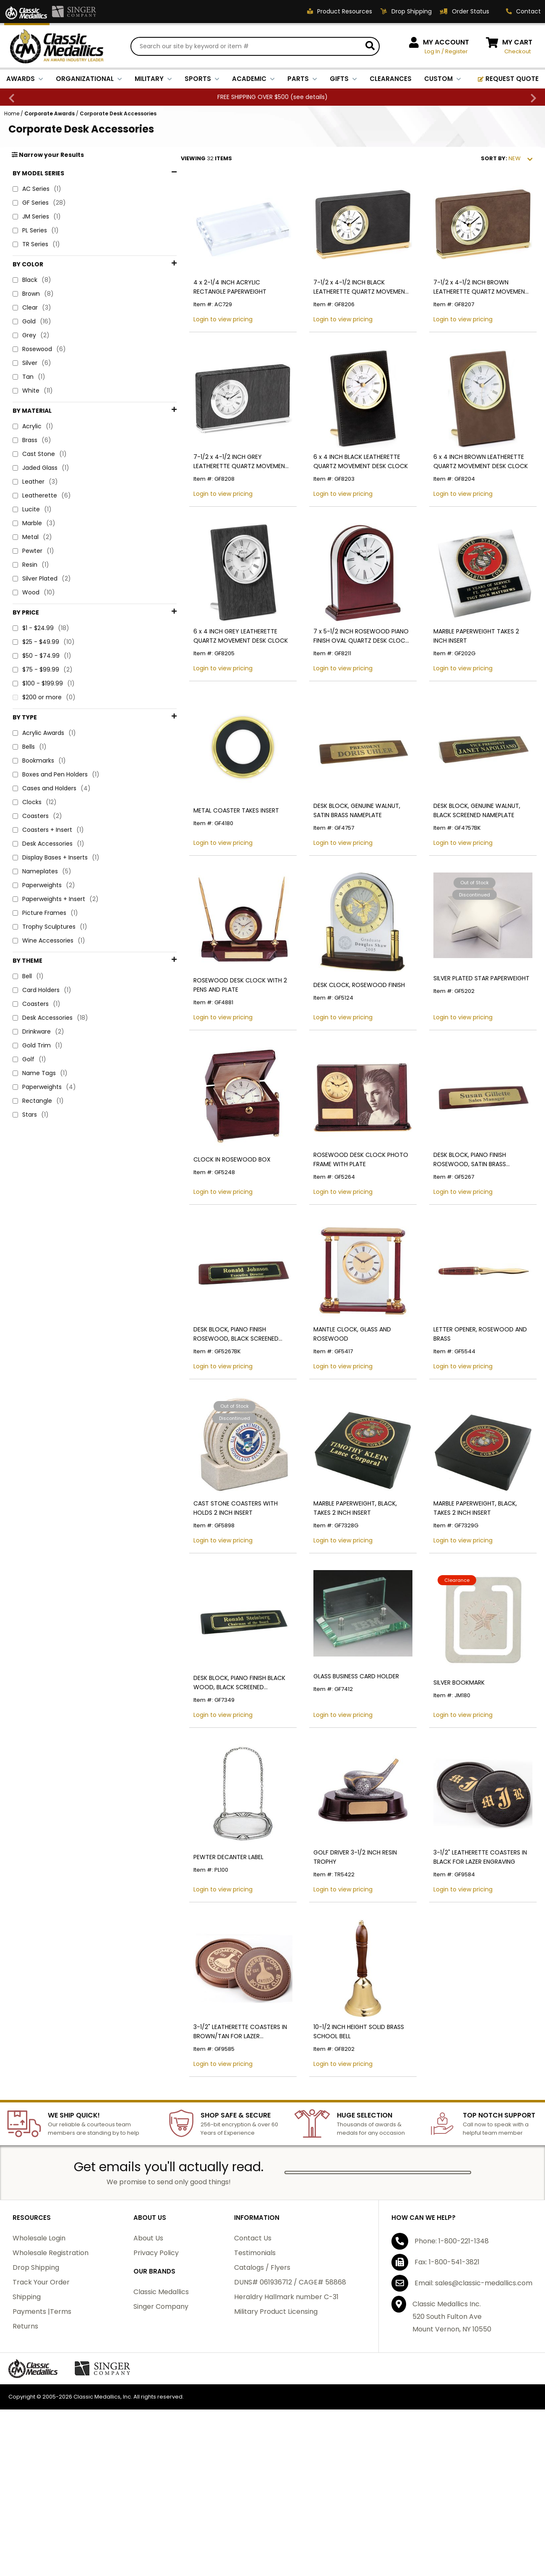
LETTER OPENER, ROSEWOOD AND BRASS (470, 1406)
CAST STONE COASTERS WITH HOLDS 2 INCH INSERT (216, 1590)
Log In (432, 52)
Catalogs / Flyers (262, 2380)
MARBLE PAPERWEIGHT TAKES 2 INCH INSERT (473, 668)
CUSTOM (442, 80)
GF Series (39, 204)
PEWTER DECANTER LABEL (199, 1959)
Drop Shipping (36, 2380)
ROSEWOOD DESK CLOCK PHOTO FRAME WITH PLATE (341, 1221)
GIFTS (343, 80)
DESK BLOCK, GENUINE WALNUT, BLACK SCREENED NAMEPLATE (476, 853)
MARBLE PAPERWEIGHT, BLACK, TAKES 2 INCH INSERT (347, 1590)
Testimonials (255, 2365)
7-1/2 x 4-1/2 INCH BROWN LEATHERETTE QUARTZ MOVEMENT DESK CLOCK (471, 300)
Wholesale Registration (51, 2365)
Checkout (517, 52)
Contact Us (252, 2350)
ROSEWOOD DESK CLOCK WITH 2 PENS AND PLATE (218, 1037)
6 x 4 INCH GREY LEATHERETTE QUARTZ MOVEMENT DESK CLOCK (218, 668)
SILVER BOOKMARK (449, 1775)
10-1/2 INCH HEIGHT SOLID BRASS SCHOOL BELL (339, 2143)
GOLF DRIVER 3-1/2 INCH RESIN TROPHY (348, 1959)
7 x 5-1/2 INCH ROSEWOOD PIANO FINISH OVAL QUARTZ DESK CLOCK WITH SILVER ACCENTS (341, 668)
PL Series (36, 232)
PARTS (302, 80)
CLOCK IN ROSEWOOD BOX (202, 1221)
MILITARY (153, 80)
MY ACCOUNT (446, 43)
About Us (148, 2350)
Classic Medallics (161, 2404)
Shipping (27, 2409)
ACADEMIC (253, 80)
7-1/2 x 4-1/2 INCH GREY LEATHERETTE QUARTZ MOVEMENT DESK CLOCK (217, 483)
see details (309, 98)
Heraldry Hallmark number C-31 (286, 2409)
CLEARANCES (391, 80)
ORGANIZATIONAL (89, 80)
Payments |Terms (42, 2424)
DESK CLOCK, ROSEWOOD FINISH (339, 1037)
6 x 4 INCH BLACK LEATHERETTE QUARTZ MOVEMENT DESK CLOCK (341, 483)
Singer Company (160, 2419)
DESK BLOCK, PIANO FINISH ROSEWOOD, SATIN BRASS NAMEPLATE (476, 1221)
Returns (25, 2438)
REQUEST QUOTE (508, 80)
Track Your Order (41, 2394)
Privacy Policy (156, 2365)
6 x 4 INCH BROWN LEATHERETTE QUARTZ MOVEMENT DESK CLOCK (470, 483)
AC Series (37, 190)
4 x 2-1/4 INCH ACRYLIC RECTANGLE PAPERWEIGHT (214, 299)
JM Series (37, 218)
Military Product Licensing (276, 2424)
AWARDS (24, 80)
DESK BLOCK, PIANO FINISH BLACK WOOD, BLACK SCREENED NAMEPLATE (216, 1775)
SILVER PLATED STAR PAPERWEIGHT (471, 1030)
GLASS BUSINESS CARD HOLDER (336, 1768)
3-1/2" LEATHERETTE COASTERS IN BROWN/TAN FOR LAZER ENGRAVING (213, 2143)
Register (456, 52)
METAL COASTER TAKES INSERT (206, 853)
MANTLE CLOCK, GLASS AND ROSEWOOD (332, 1406)
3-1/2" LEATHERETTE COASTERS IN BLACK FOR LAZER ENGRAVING (470, 1959)
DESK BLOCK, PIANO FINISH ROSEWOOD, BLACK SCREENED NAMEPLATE (206, 1406)
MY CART (517, 43)
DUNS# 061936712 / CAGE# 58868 (290, 2394)
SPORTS (202, 80)
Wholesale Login (39, 2350)
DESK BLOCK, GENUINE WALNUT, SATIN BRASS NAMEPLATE (346, 853)
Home (11, 114)
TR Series (36, 246)
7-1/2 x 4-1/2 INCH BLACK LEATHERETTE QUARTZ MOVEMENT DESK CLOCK (341, 300)
